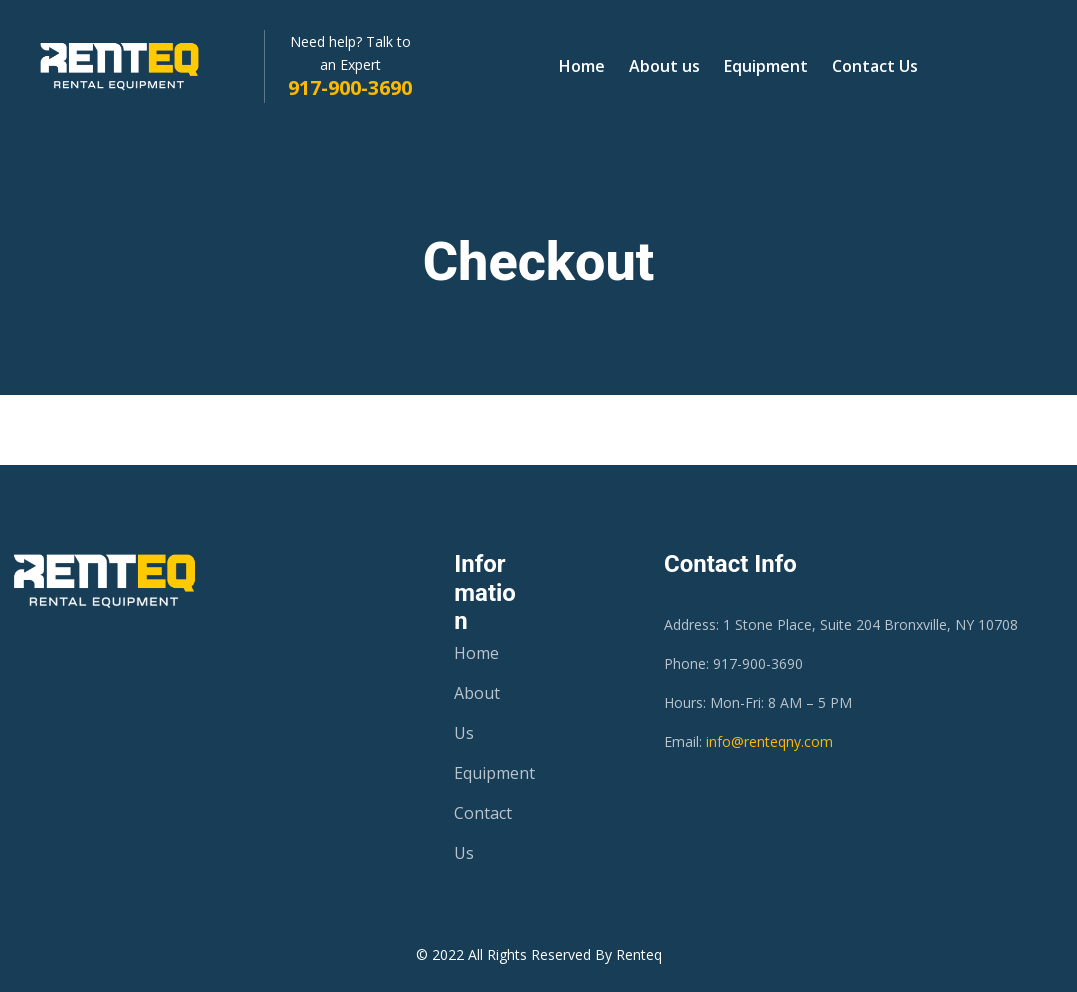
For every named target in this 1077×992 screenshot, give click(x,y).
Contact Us (875, 66)
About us (664, 66)
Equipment (766, 66)
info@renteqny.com (769, 741)
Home (582, 66)
